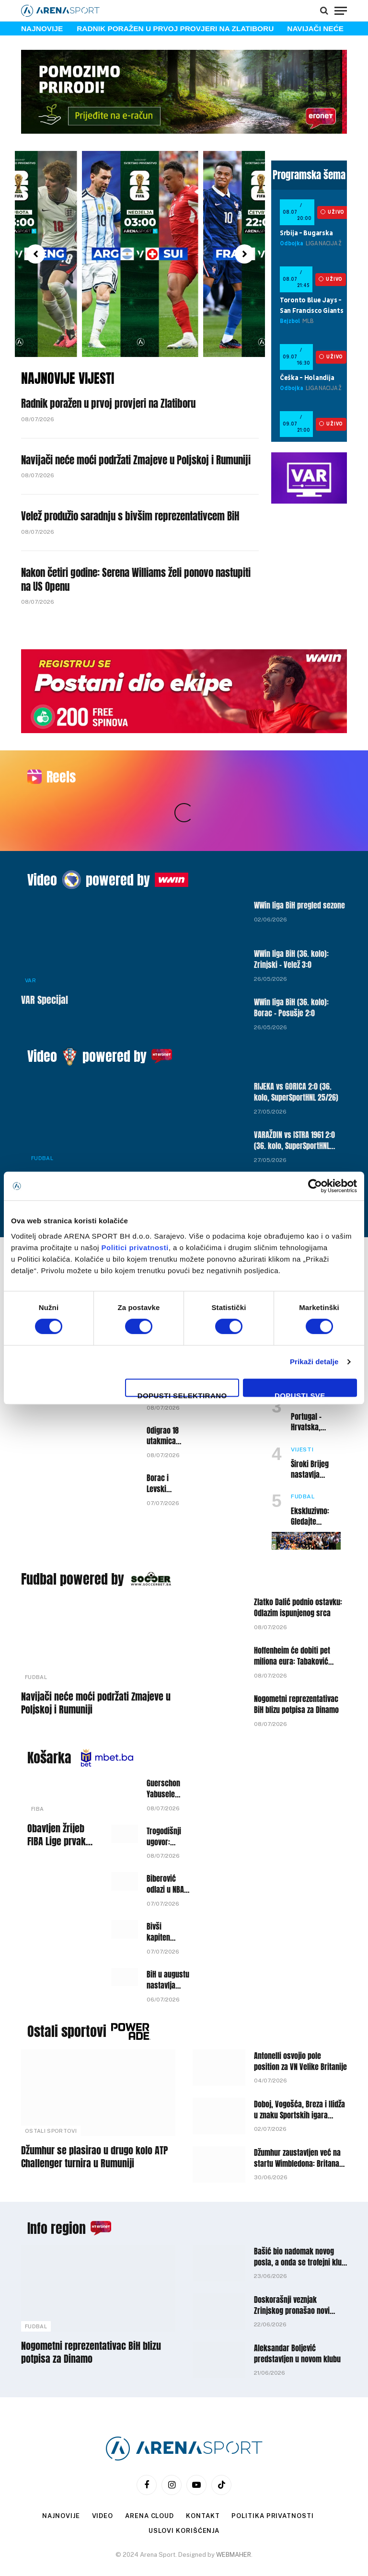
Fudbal (42, 1120)
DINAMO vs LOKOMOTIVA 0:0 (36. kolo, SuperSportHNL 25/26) (97, 1146)
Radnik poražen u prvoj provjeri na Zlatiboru (175, 28)
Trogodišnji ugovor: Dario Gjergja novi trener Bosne (164, 1799)
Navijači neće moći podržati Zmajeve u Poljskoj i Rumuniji (136, 460)
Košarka (49, 1720)
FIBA (37, 1771)
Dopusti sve (300, 1394)
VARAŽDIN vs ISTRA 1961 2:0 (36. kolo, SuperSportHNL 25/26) (294, 1103)
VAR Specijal (44, 961)
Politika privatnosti (272, 2478)
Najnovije (61, 2478)
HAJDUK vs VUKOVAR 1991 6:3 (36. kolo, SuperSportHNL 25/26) (297, 1151)
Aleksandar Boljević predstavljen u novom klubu (297, 2316)
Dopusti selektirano (182, 1394)
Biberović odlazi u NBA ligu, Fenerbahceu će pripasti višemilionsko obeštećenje (168, 1846)
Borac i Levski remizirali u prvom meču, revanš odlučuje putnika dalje (161, 1446)
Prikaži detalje (314, 1361)
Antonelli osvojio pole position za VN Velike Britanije (300, 2023)
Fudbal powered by (72, 1541)
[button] (35, 254)
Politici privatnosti (135, 1247)
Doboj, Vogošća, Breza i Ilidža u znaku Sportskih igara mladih (299, 2072)
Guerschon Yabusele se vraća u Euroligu (163, 1751)
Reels (61, 777)
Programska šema (309, 175)
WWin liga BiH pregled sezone (299, 867)
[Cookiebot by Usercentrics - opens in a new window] (315, 1186)
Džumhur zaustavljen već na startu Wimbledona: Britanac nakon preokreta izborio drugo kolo (298, 2120)
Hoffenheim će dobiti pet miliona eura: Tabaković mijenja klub (292, 1618)
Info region (56, 2190)
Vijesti (302, 1411)
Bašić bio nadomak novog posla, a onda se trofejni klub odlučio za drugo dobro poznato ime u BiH (299, 2219)
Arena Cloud (149, 2478)
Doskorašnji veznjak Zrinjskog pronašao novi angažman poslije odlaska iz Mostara (298, 2267)
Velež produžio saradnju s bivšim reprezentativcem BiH (130, 516)
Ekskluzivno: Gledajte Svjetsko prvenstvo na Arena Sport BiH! (316, 1478)
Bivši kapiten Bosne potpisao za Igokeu (161, 1894)
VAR (30, 942)
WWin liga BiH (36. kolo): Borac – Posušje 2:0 (291, 970)
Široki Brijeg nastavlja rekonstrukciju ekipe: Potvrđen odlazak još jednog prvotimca (315, 1431)
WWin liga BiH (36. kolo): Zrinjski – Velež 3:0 (291, 921)
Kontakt (202, 2478)
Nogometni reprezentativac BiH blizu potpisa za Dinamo (296, 1667)
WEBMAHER (233, 2516)
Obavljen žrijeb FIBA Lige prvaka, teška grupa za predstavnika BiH (60, 1797)
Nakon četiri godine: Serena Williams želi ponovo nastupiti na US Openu (136, 579)
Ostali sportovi (66, 1993)
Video (42, 842)
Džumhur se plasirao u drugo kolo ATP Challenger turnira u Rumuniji (94, 2119)
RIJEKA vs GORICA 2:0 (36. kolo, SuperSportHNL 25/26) (296, 1054)
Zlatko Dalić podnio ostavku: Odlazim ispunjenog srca (298, 1570)
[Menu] (340, 10)
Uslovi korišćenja (184, 2492)
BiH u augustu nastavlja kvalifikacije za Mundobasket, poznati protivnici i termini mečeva (169, 1942)
